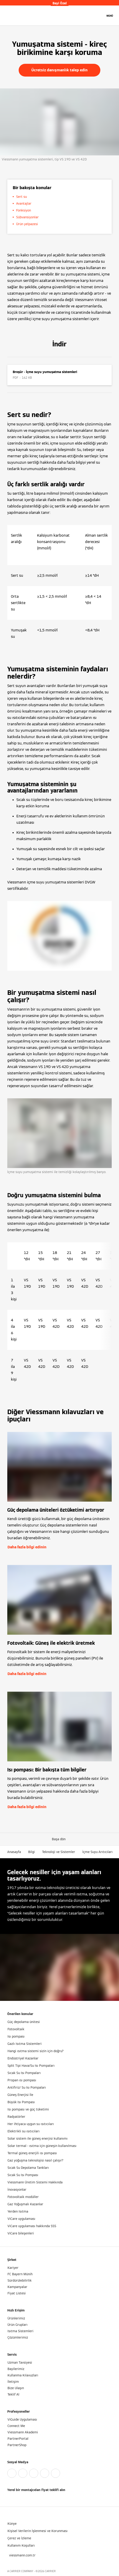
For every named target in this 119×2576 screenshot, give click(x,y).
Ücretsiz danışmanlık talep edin (59, 70)
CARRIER (50, 2571)
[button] (59, 1839)
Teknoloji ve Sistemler (58, 1852)
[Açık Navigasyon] (110, 15)
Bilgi (31, 1852)
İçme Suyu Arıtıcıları (97, 1852)
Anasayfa (14, 1852)
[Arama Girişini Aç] (99, 15)
